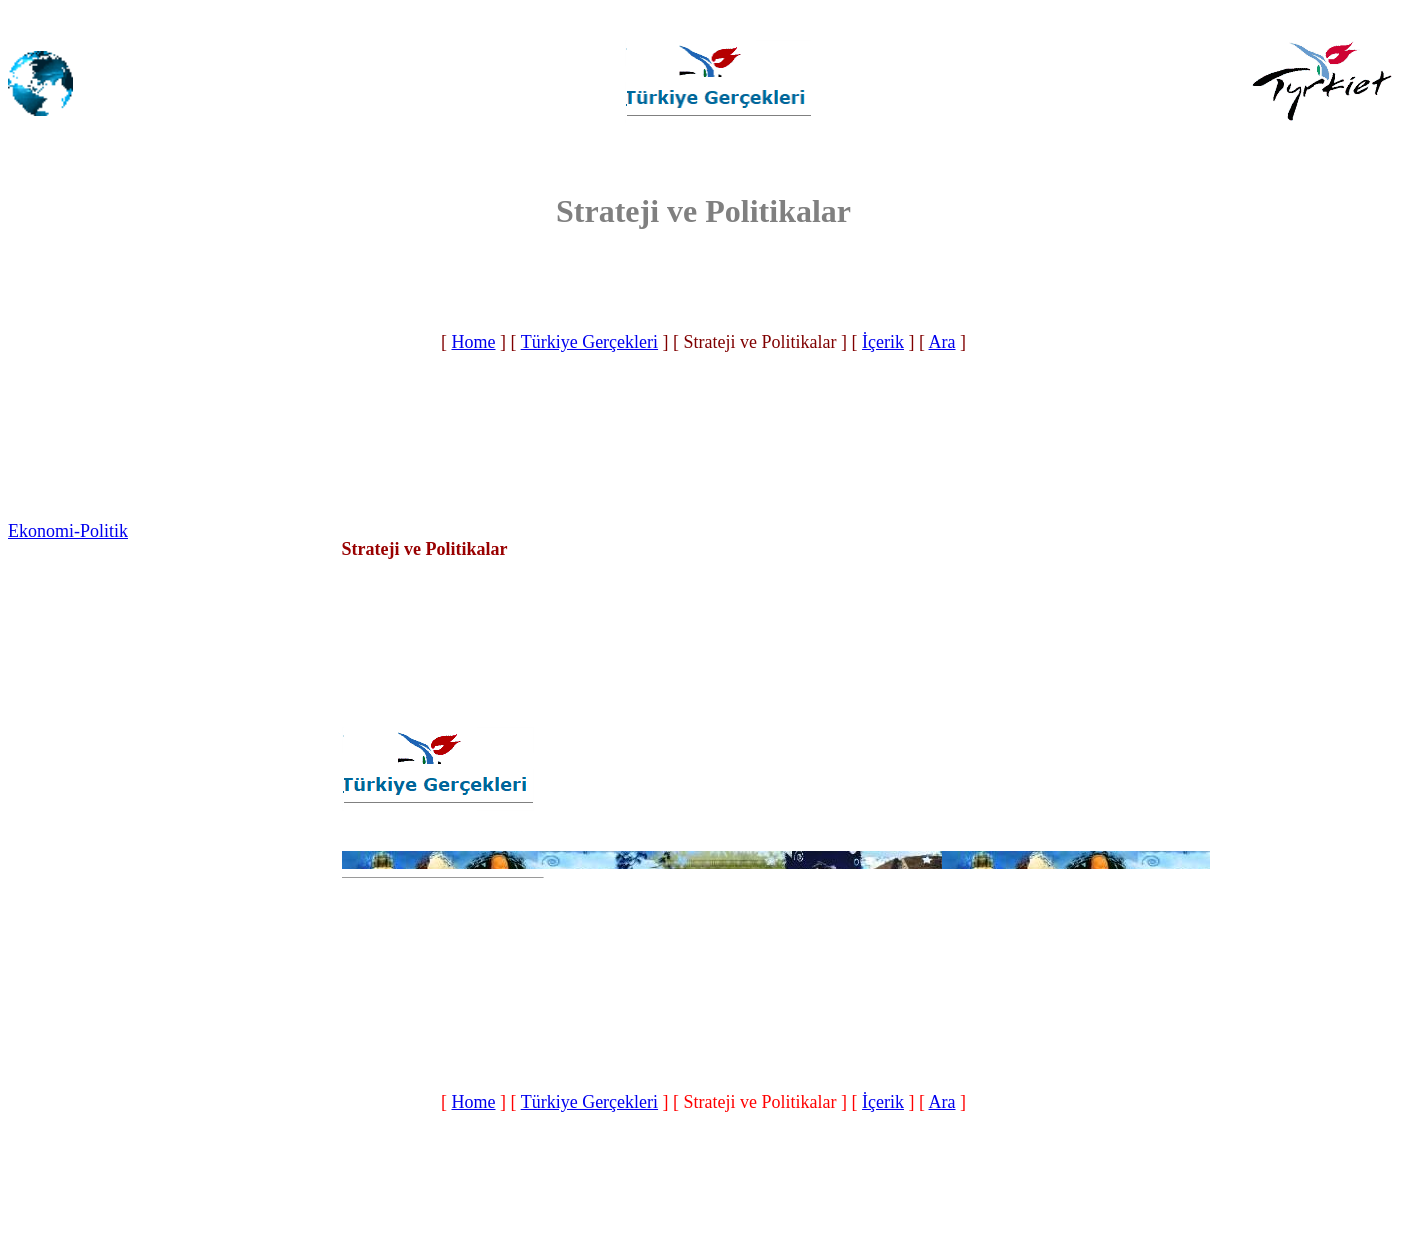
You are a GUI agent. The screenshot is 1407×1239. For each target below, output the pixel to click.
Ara (942, 342)
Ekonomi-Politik (68, 531)
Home (473, 342)
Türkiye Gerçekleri (589, 342)
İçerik (883, 342)
